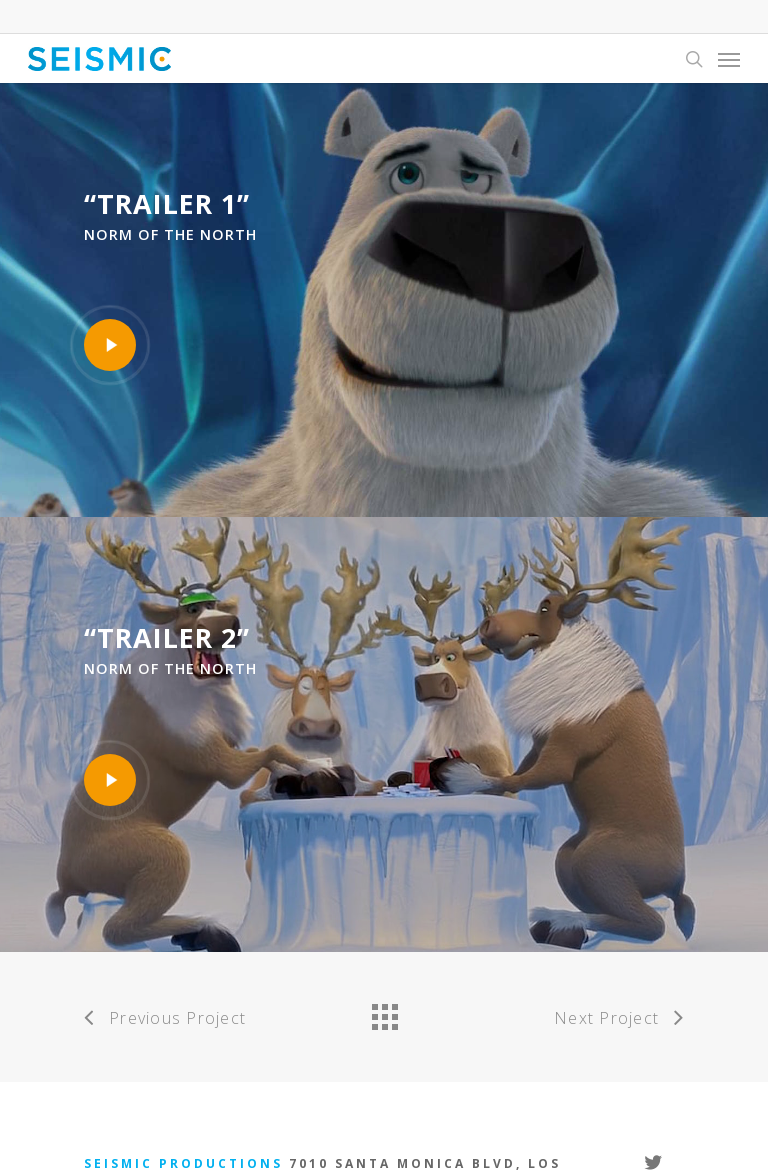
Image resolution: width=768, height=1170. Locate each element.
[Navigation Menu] (729, 59)
